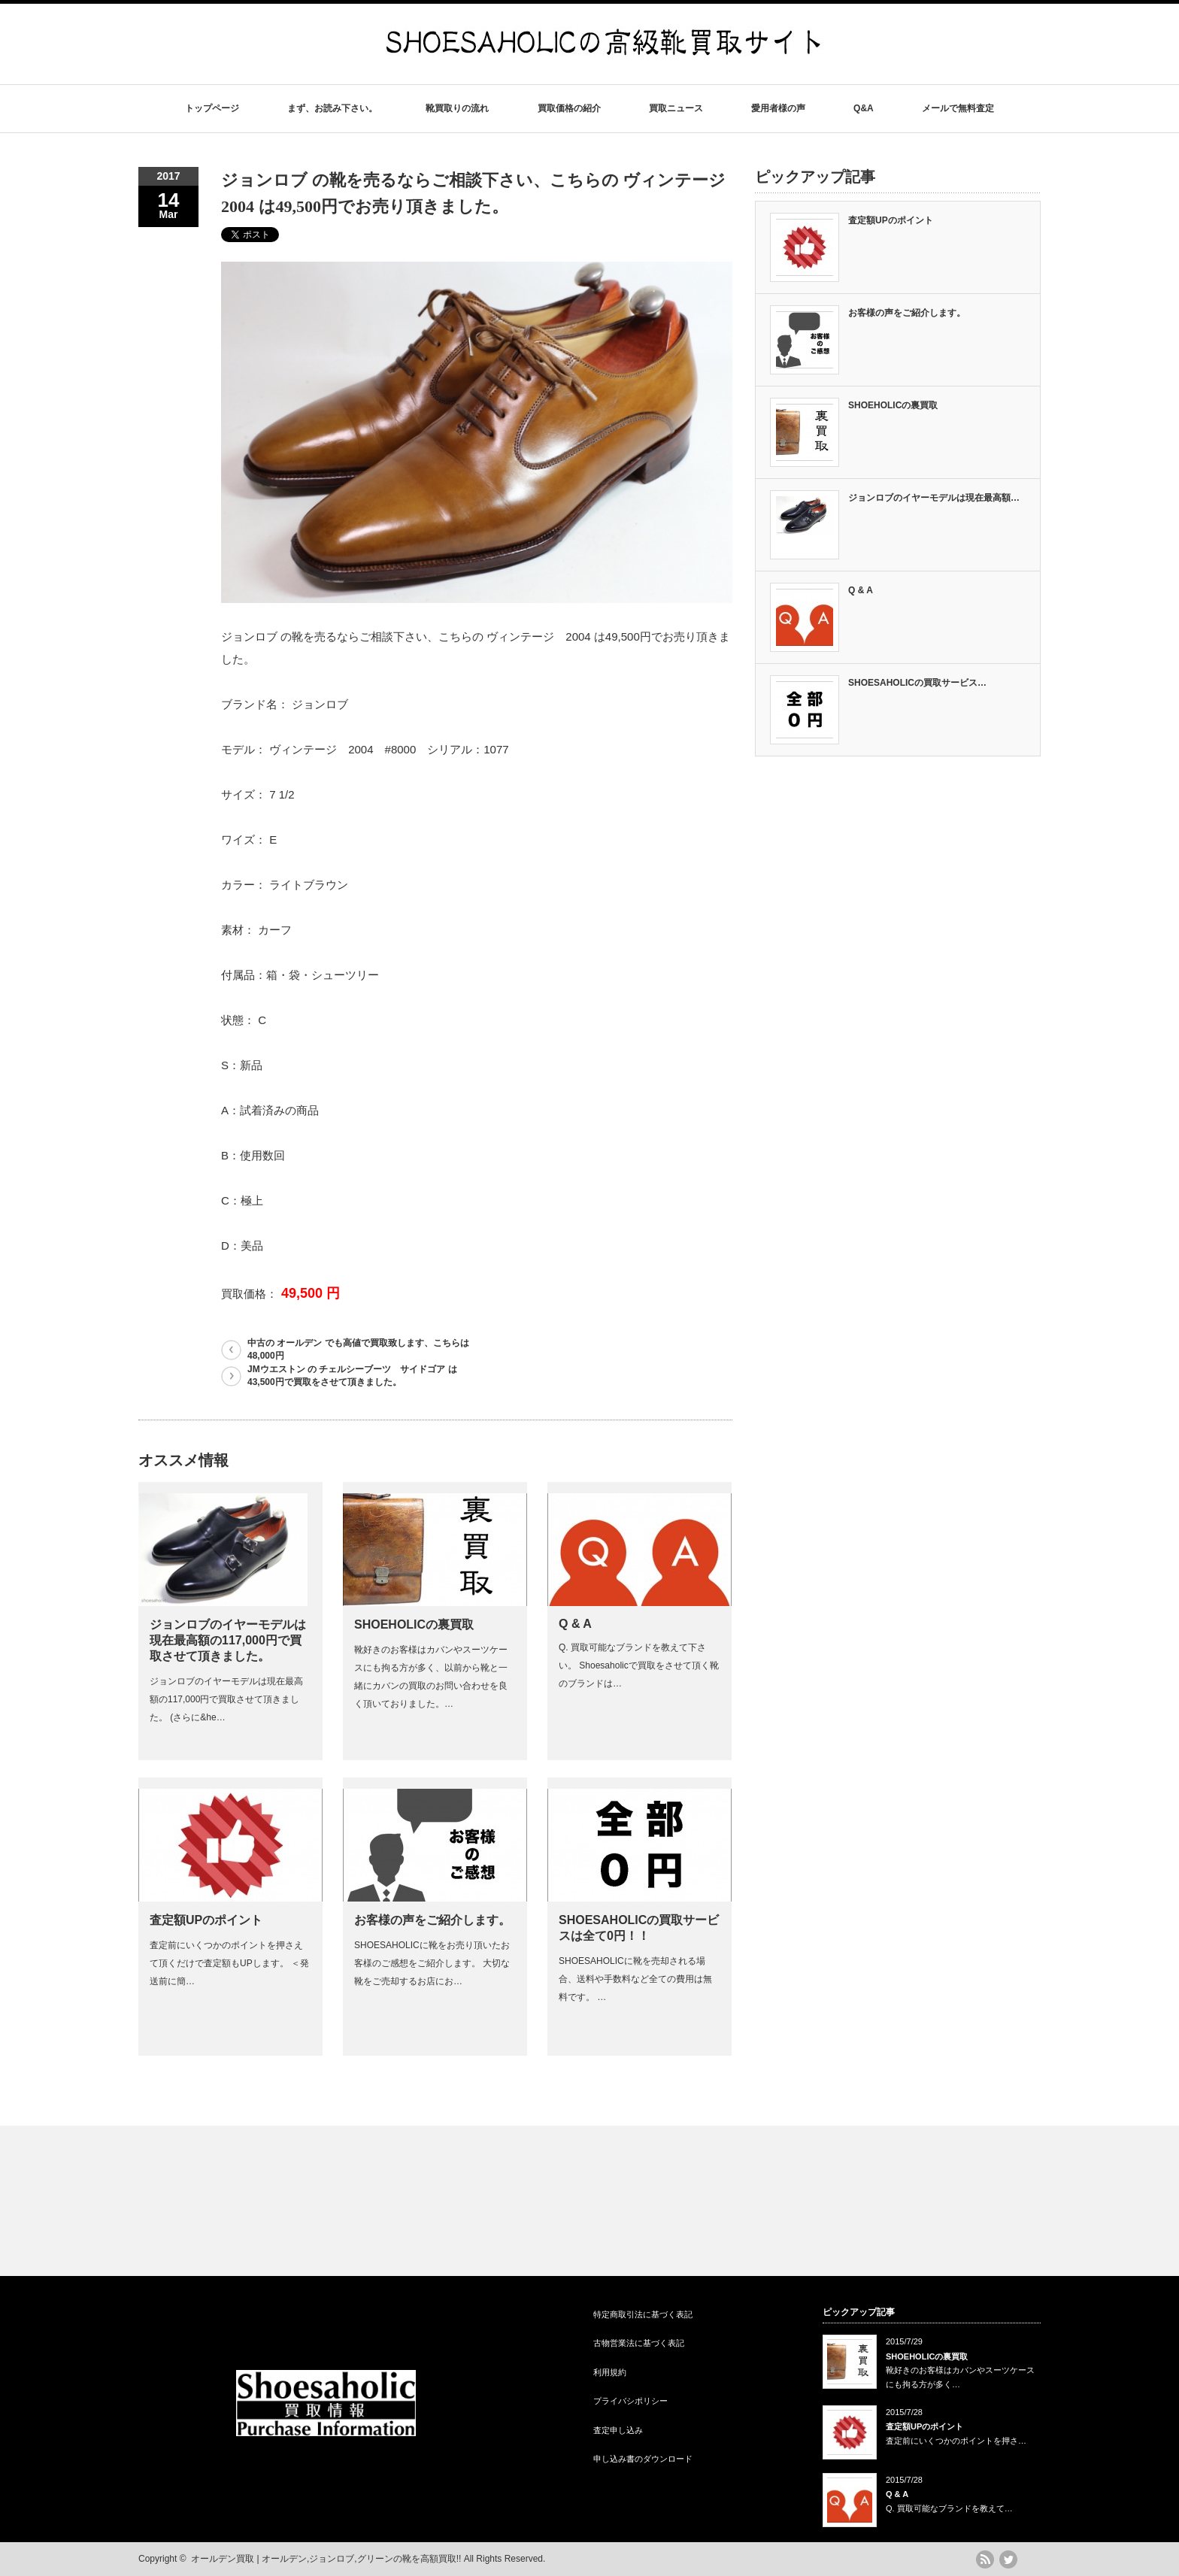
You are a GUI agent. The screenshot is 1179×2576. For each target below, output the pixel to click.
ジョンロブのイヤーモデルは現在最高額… (934, 497)
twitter (1008, 2559)
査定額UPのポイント (206, 1920)
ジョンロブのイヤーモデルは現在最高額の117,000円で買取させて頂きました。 (228, 1640)
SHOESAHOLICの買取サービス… (917, 682)
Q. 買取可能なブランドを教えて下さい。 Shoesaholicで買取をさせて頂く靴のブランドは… (639, 1665)
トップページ (212, 108)
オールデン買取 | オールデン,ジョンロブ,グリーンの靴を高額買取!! (326, 2558)
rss (985, 2559)
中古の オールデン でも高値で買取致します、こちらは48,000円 (358, 1349)
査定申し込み (618, 2430)
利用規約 (609, 2372)
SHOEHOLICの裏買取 (414, 1624)
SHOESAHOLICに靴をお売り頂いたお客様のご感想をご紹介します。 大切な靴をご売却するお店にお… (432, 1963)
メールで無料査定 (958, 108)
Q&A (863, 108)
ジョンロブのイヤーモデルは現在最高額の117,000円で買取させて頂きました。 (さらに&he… (226, 1699)
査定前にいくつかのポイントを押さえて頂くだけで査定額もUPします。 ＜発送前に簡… (229, 1963)
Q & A (575, 1623)
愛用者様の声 (778, 108)
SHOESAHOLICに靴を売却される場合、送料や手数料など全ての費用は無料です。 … (635, 1979)
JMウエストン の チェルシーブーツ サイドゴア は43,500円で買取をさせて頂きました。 (352, 1375)
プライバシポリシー (630, 2400)
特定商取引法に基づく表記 (643, 2314)
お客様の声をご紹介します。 (432, 1920)
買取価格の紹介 (569, 108)
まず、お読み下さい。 (332, 108)
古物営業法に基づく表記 (638, 2342)
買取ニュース (676, 108)
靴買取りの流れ (457, 108)
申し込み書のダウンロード (643, 2458)
